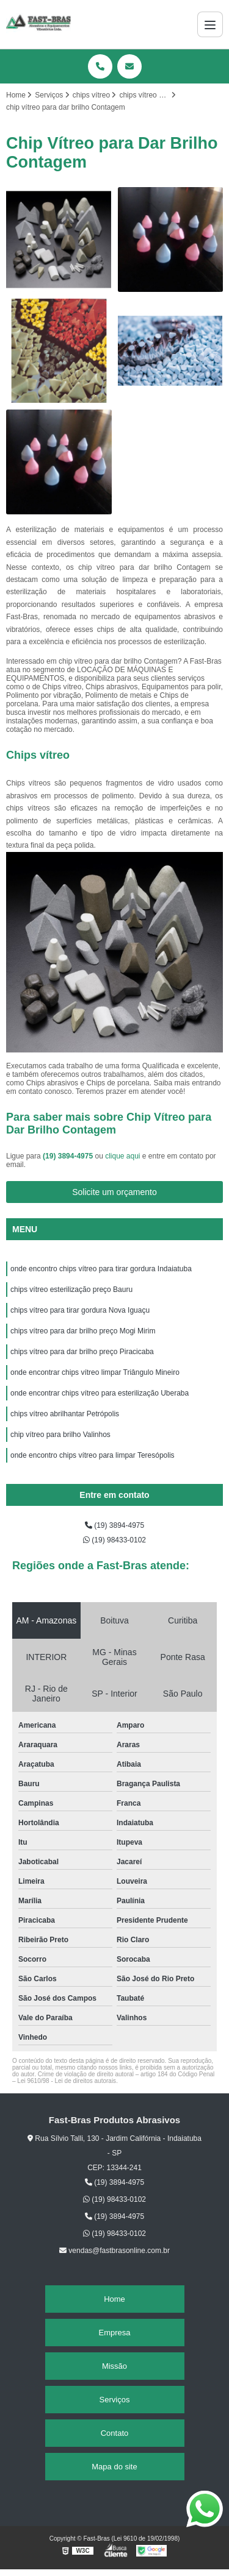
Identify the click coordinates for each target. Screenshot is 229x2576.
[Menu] (210, 24)
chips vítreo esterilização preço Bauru (71, 1289)
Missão (114, 2366)
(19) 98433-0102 (114, 1540)
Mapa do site (114, 2466)
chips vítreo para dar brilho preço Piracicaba (82, 1351)
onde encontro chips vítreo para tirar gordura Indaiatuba (101, 1269)
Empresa (114, 2332)
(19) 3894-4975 (69, 1156)
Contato (115, 2433)
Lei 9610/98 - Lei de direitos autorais (66, 2080)
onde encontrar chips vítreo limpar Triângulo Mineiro (95, 1372)
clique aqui (122, 1156)
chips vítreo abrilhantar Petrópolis (65, 1414)
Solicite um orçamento (114, 1192)
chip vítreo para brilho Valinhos (60, 1434)
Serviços (115, 2399)
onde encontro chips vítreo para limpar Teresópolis (93, 1455)
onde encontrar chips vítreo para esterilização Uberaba (100, 1393)
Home (114, 2299)
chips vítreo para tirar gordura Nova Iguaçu (80, 1310)
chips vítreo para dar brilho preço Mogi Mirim (82, 1331)
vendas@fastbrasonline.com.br (114, 2250)
